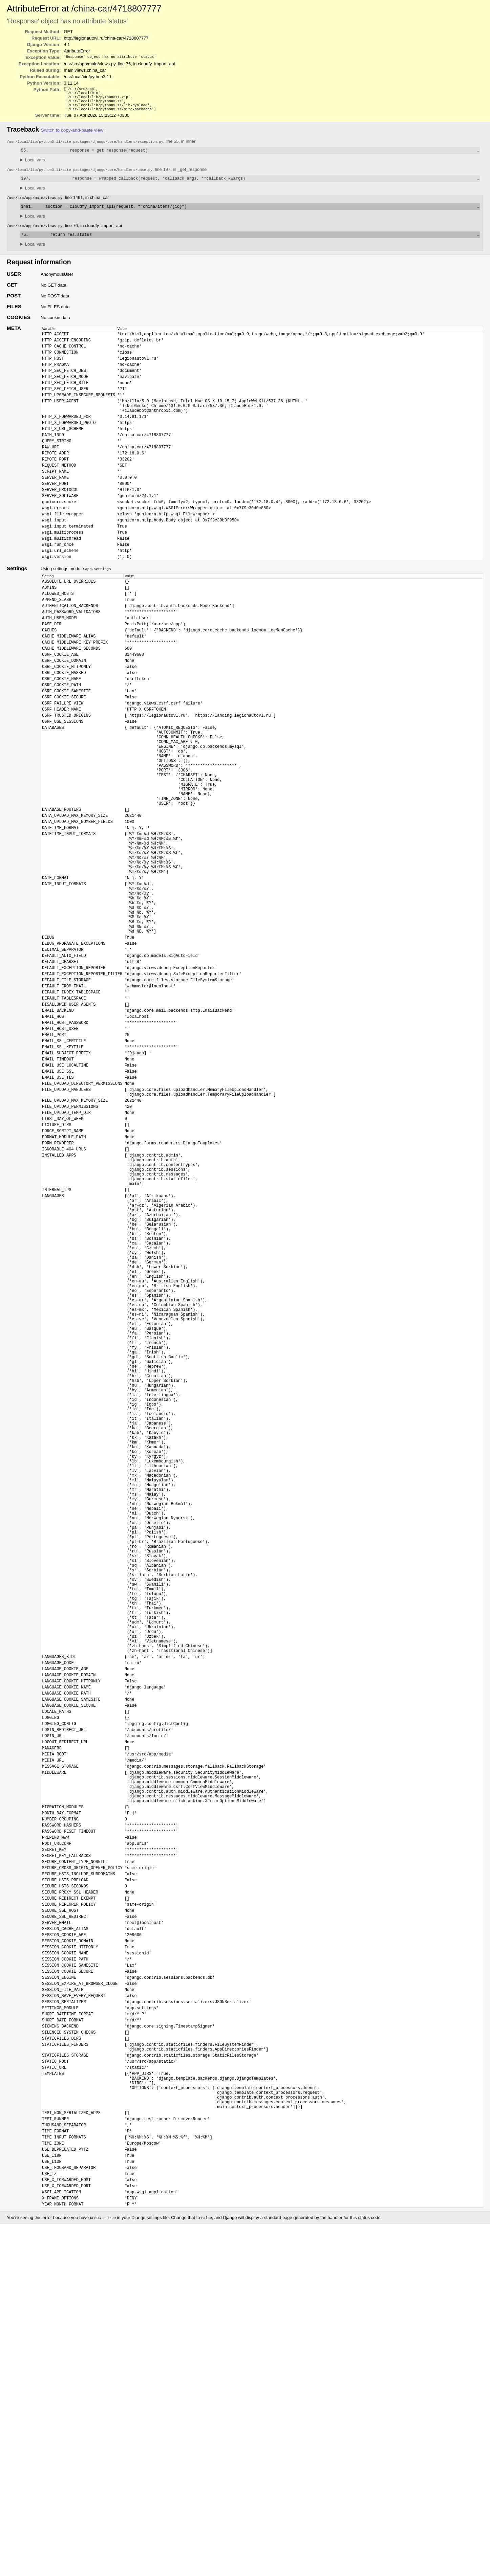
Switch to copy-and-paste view (72, 134)
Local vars (35, 164)
